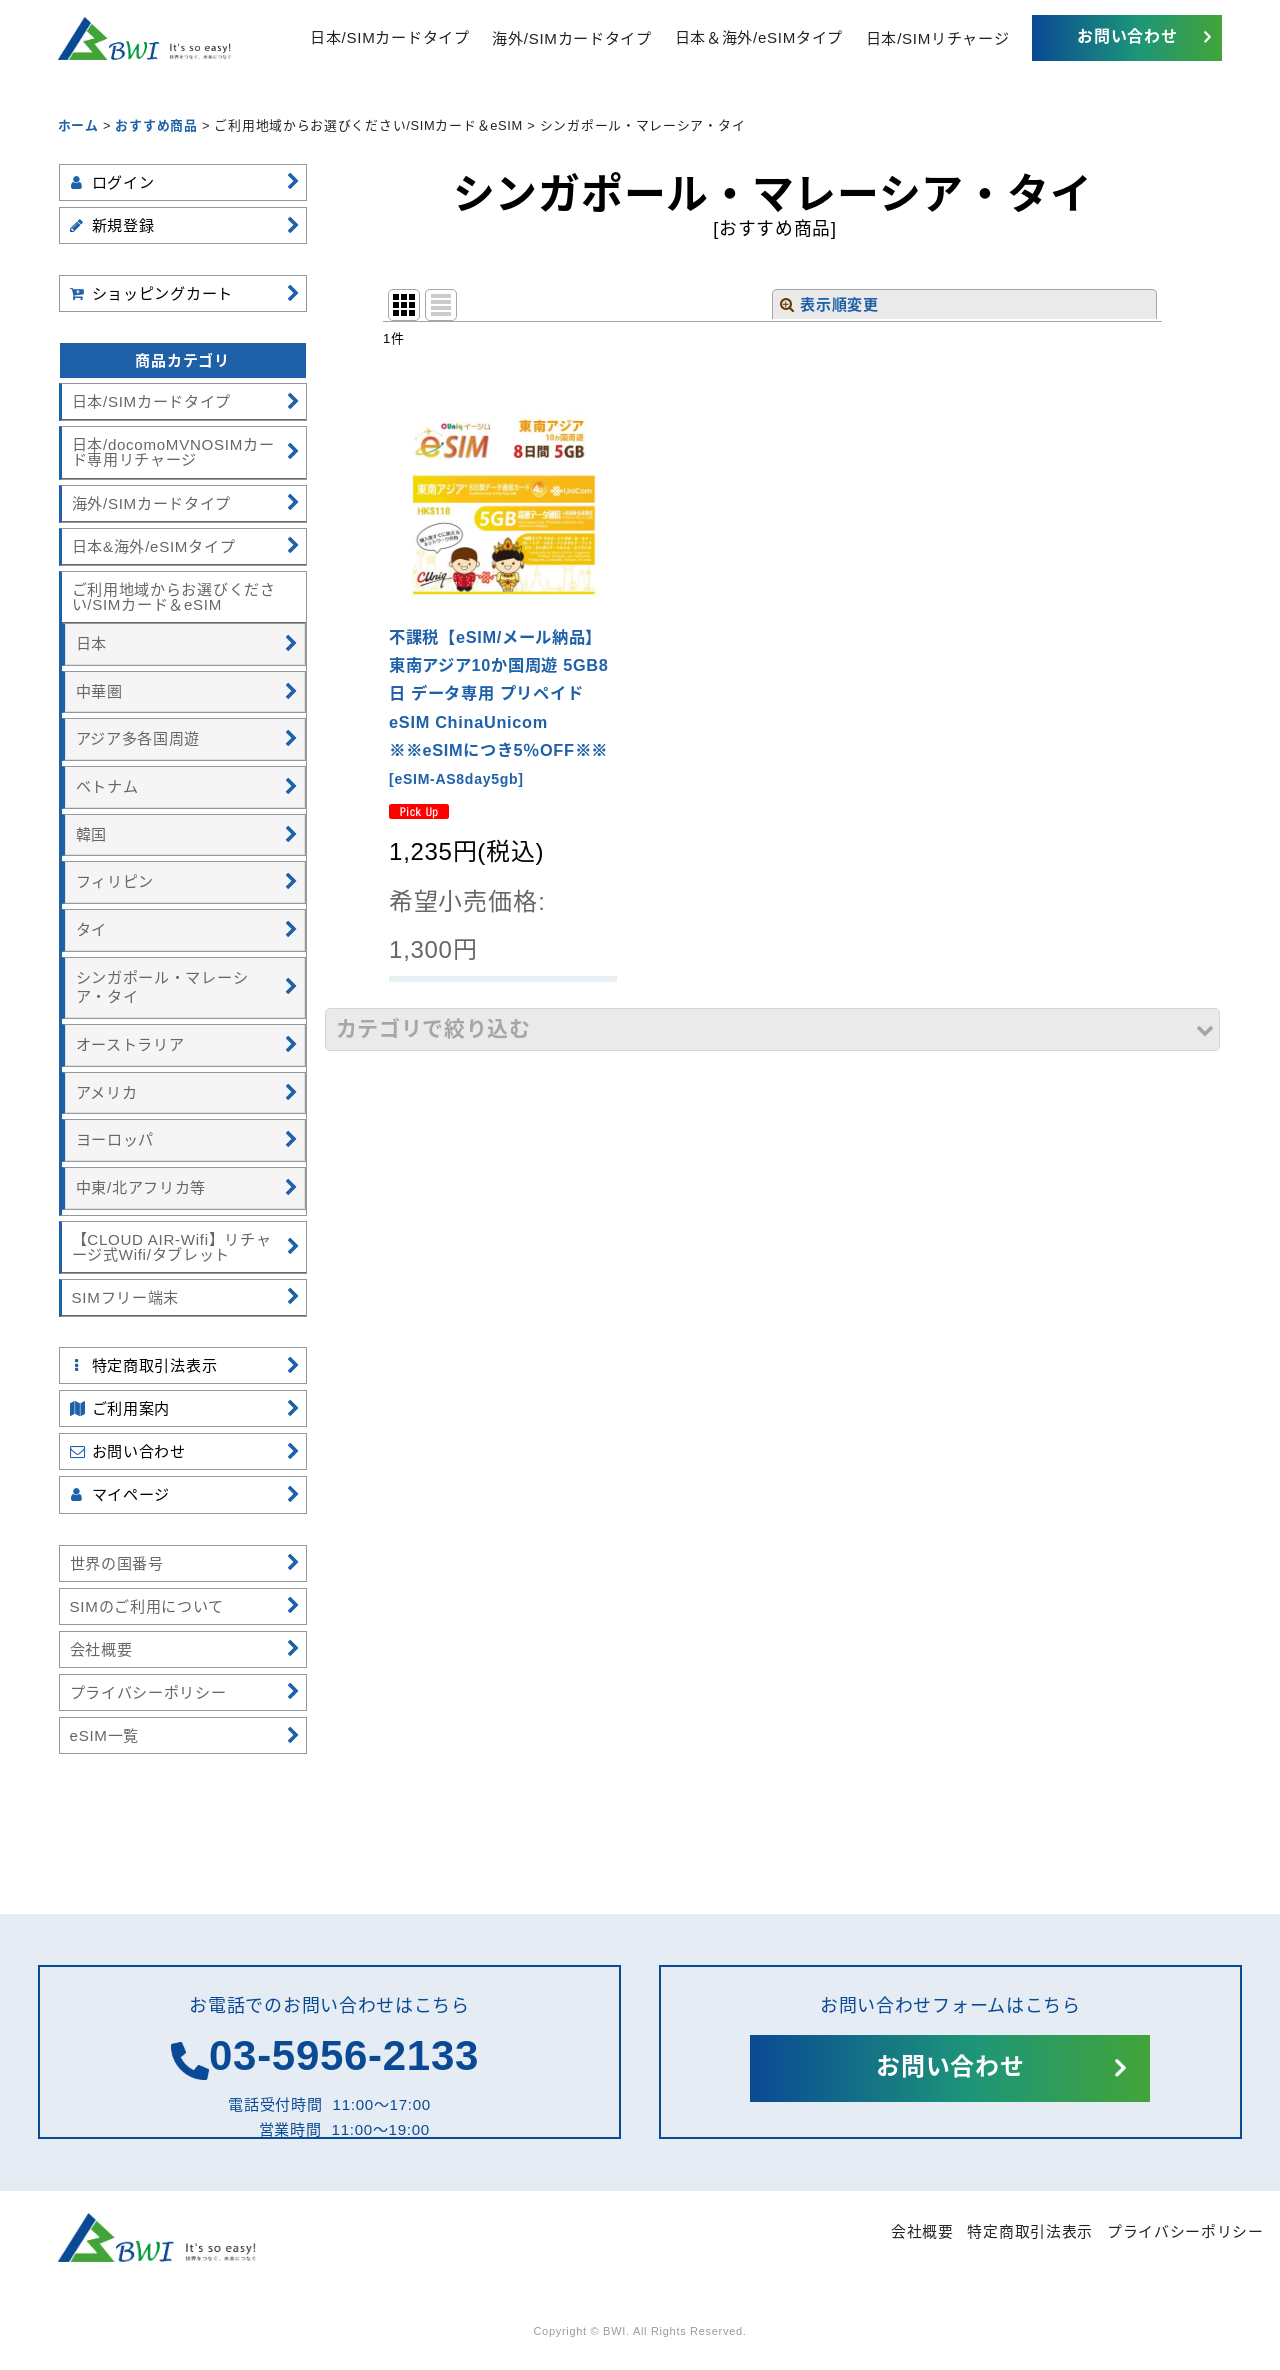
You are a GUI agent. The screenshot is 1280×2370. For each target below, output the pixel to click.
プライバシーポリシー (1185, 2231)
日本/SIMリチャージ (938, 37)
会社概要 (922, 2231)
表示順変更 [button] (829, 304)
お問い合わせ (1127, 36)
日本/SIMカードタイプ (389, 37)
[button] (773, 1029)
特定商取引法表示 (1030, 2231)
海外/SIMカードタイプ (571, 37)
